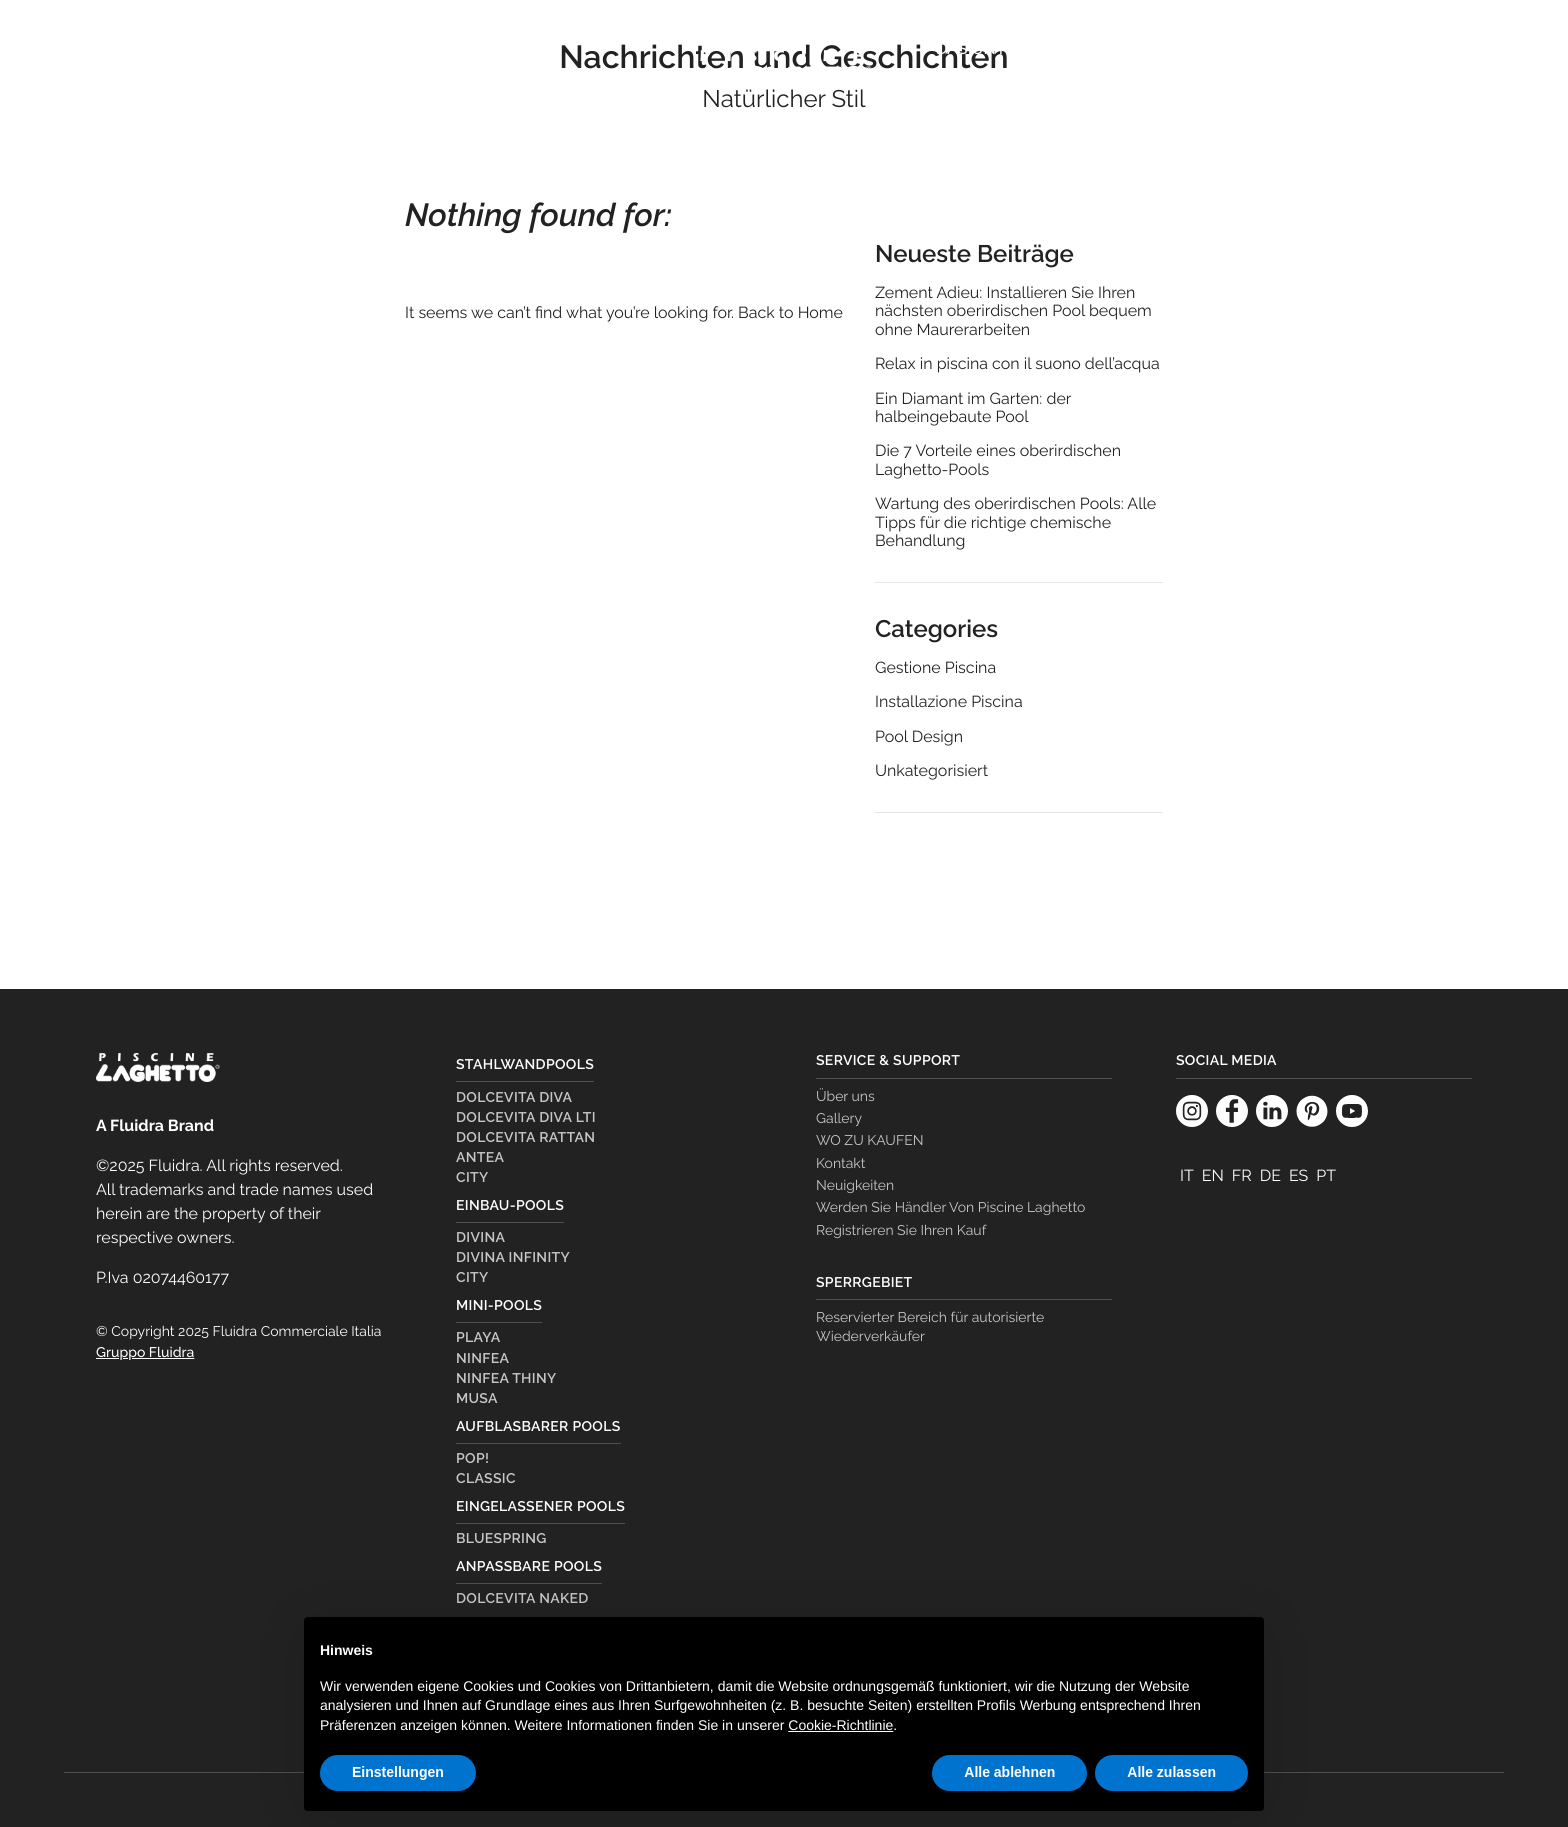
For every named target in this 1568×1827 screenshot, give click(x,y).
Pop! (472, 1459)
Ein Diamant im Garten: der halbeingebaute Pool (973, 408)
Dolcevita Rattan (525, 1138)
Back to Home (790, 312)
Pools (208, 75)
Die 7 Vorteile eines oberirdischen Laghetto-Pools (998, 460)
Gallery (839, 1119)
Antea (480, 1158)
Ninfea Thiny (506, 1379)
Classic (486, 1479)
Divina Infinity (513, 1258)
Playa (478, 1338)
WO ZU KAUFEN (1364, 48)
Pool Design (919, 737)
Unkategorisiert (931, 771)
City (472, 1178)
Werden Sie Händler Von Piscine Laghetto (950, 1208)
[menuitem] (954, 97)
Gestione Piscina (935, 668)
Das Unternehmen (1016, 48)
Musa (477, 1399)
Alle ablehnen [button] (1009, 1772)
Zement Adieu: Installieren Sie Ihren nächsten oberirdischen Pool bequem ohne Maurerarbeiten (1013, 311)
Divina (480, 1238)
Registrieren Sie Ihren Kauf (901, 1231)
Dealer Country (1199, 48)
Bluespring (501, 1539)
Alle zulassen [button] (1171, 1772)
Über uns (845, 1097)
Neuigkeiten (855, 1186)
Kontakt (840, 1164)
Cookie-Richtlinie (840, 1725)
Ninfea (482, 1359)
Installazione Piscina (949, 702)
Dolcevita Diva (514, 1098)
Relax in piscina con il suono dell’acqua (1017, 364)
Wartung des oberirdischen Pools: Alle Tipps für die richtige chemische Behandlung (1015, 522)
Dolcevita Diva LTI (526, 1118)
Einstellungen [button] (398, 1772)
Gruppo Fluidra (145, 1353)
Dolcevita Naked (522, 1599)
